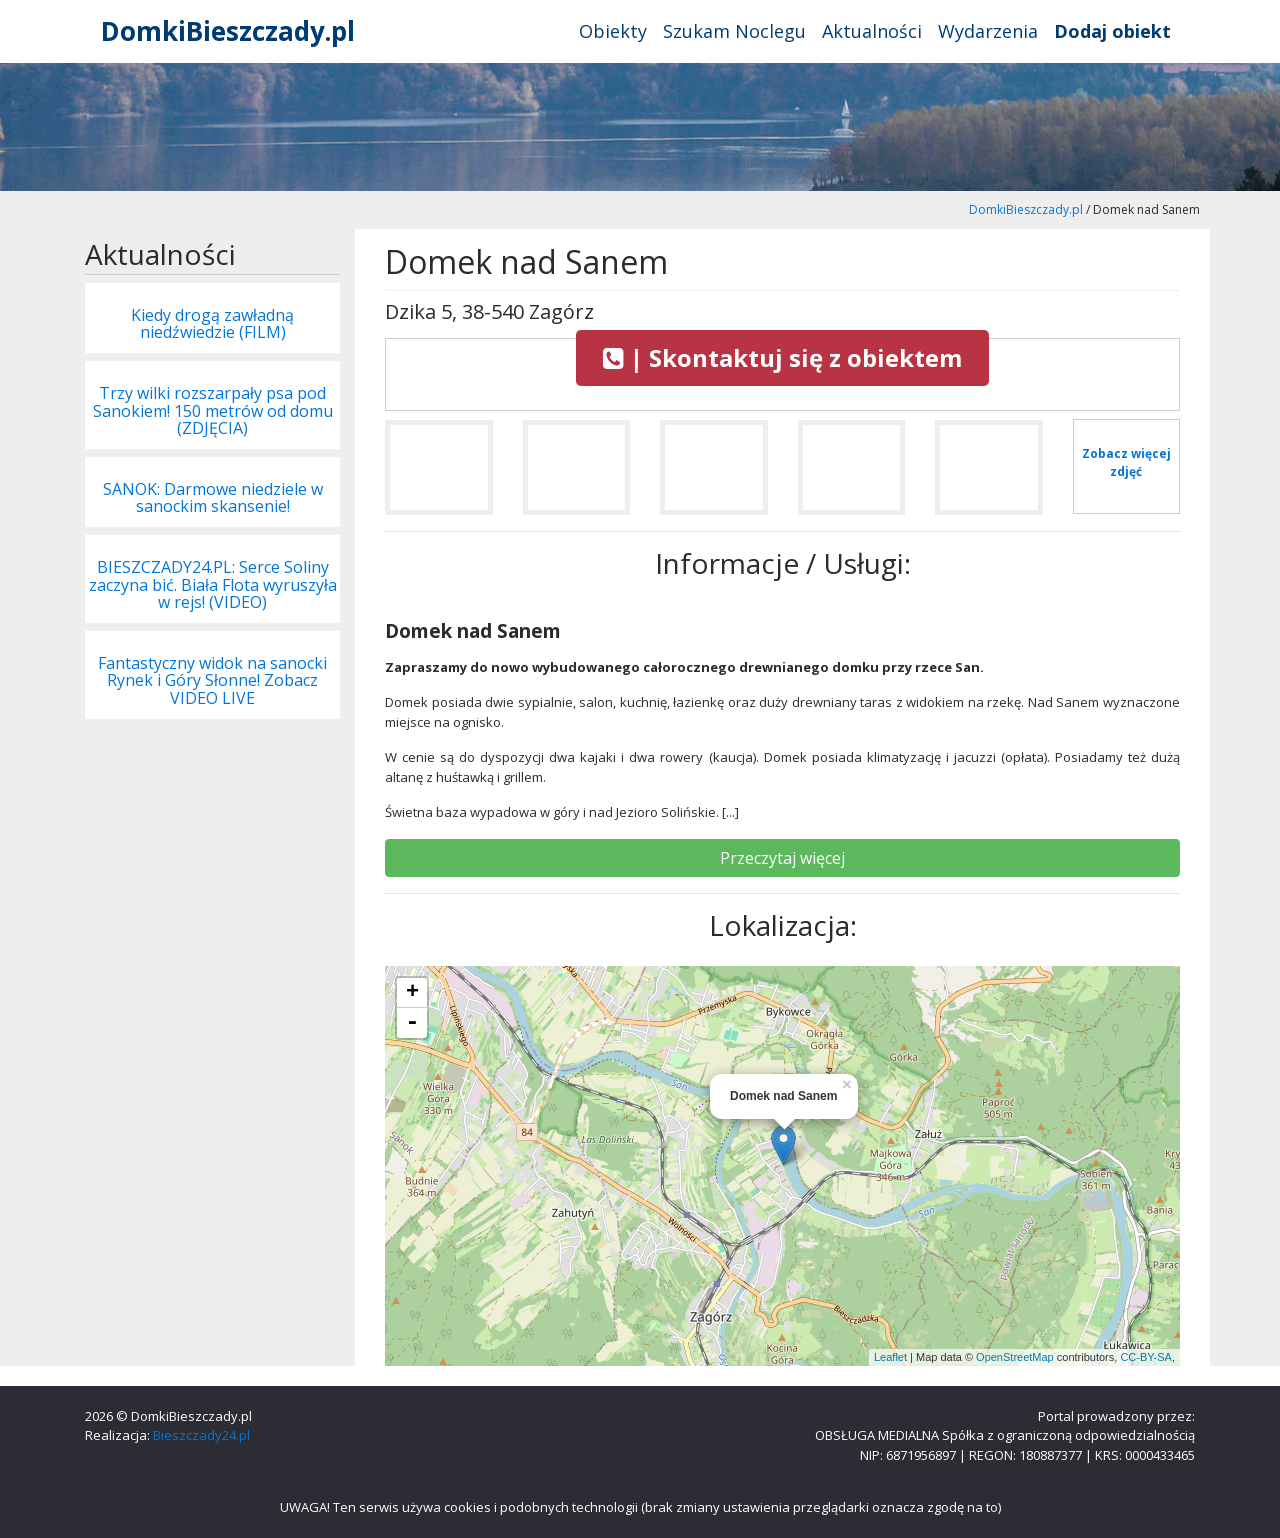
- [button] (412, 1023)
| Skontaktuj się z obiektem (782, 357)
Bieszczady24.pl (201, 1435)
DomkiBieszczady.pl (228, 31)
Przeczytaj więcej (782, 858)
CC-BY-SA (1146, 1357)
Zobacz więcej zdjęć (1126, 462)
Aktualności (872, 31)
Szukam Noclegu (734, 31)
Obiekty (613, 31)
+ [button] (412, 993)
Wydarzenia (988, 31)
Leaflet (890, 1357)
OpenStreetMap (1015, 1357)
